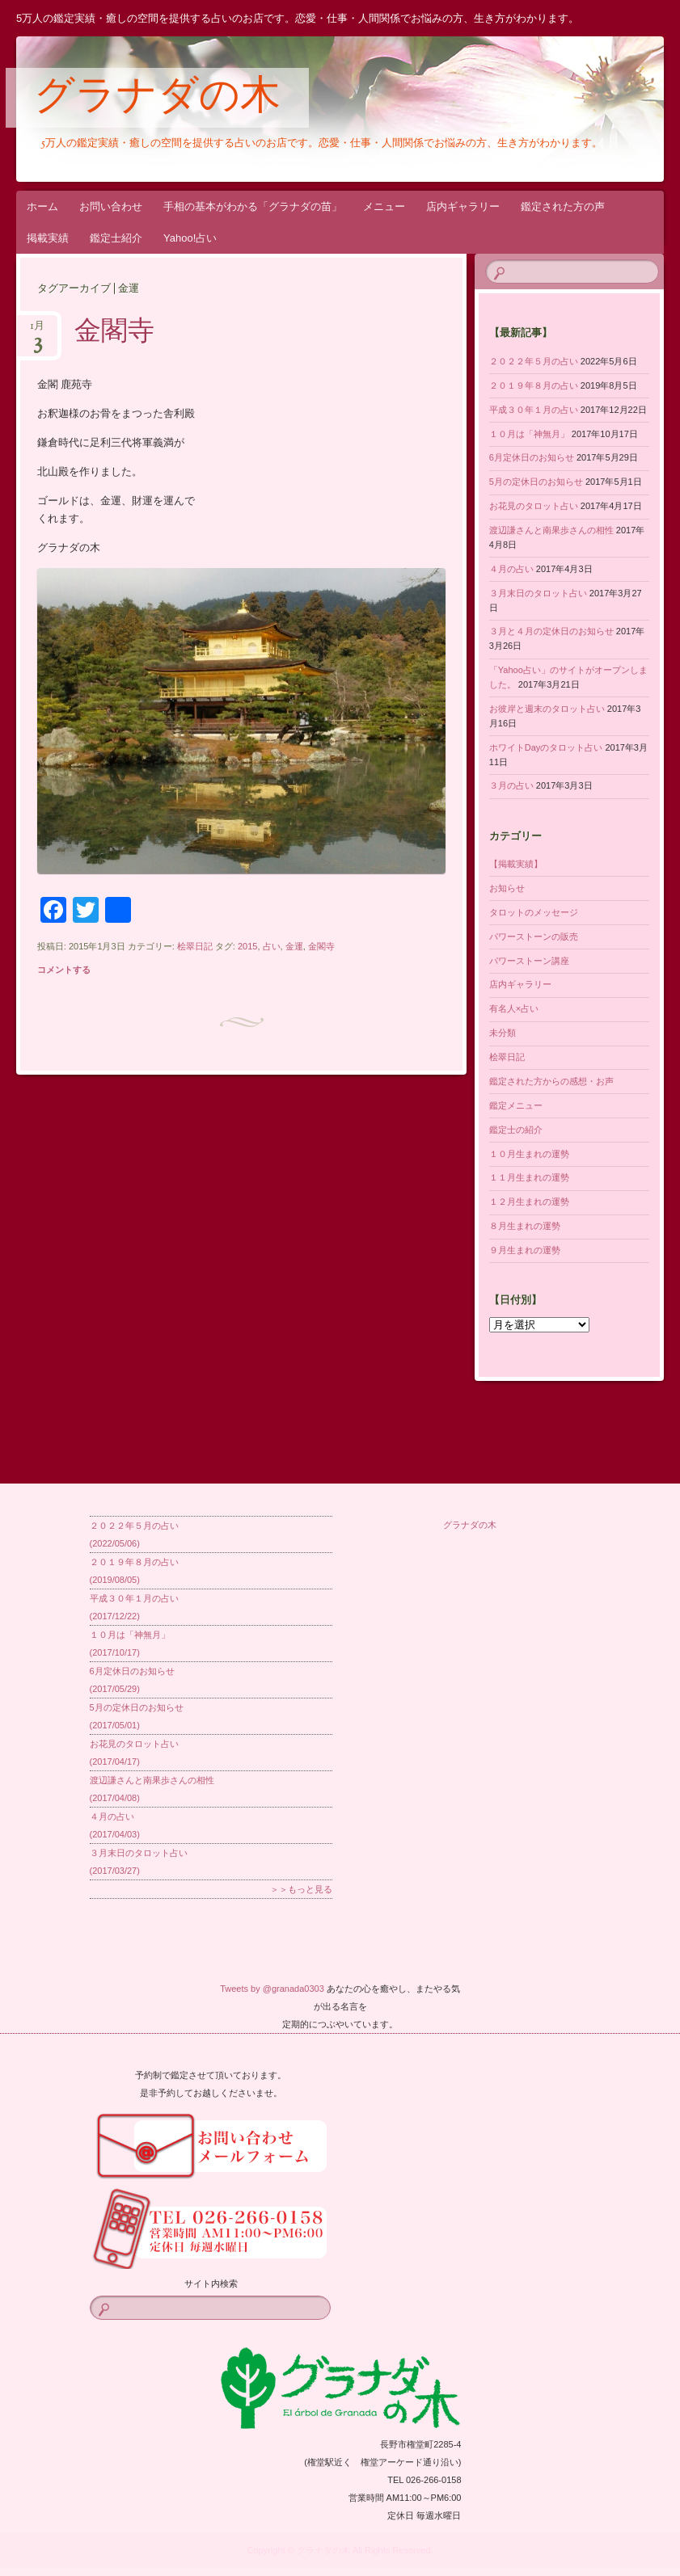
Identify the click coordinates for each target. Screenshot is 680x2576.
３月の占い (511, 785)
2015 (247, 946)
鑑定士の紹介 (516, 1129)
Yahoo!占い (190, 238)
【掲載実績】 (516, 864)
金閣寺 (114, 333)
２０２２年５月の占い (533, 361)
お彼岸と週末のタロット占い (547, 708)
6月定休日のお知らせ (531, 457)
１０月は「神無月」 (529, 434)
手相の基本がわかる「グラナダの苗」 (252, 206)
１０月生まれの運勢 (529, 1154)
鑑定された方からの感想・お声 (551, 1081)
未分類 (502, 1033)
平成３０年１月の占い (533, 410)
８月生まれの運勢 (524, 1226)
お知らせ (507, 888)
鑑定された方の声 (563, 206)
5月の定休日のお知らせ (536, 481)
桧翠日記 (195, 946)
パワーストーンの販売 (533, 936)
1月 (37, 331)
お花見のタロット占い (533, 506)
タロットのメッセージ (533, 912)
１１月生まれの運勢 (529, 1177)
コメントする (64, 969)
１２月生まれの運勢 (529, 1201)
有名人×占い (514, 1008)
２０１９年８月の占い (533, 385)
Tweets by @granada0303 (272, 1988)
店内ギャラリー (463, 206)
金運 (294, 946)
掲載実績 (48, 238)
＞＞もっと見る (301, 1889)
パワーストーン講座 (529, 961)
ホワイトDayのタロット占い (546, 747)
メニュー (384, 206)
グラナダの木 (157, 98)
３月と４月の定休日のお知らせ (551, 631)
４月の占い (511, 569)
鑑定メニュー (516, 1105)
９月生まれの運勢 (524, 1250)
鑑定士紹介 (116, 238)
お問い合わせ (110, 206)
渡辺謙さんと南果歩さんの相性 (551, 530)
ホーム (42, 206)
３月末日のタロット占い (538, 593)
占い (272, 946)
